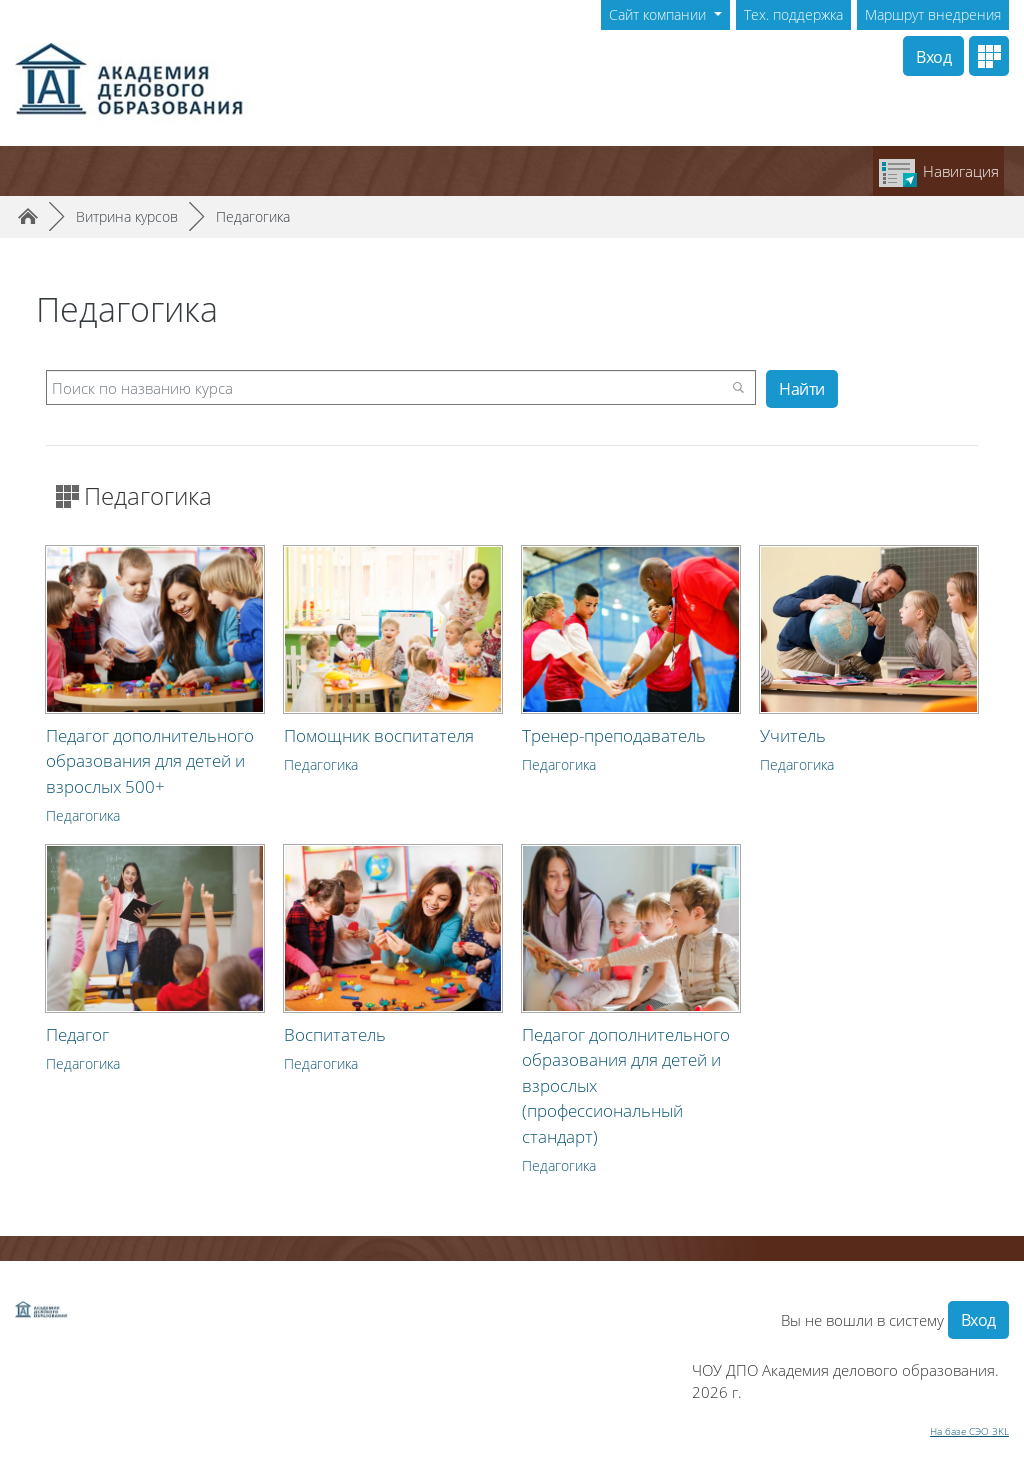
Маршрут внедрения (933, 14)
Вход (933, 57)
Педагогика (253, 216)
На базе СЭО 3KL (969, 1431)
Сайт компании (659, 14)
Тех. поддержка (793, 14)
